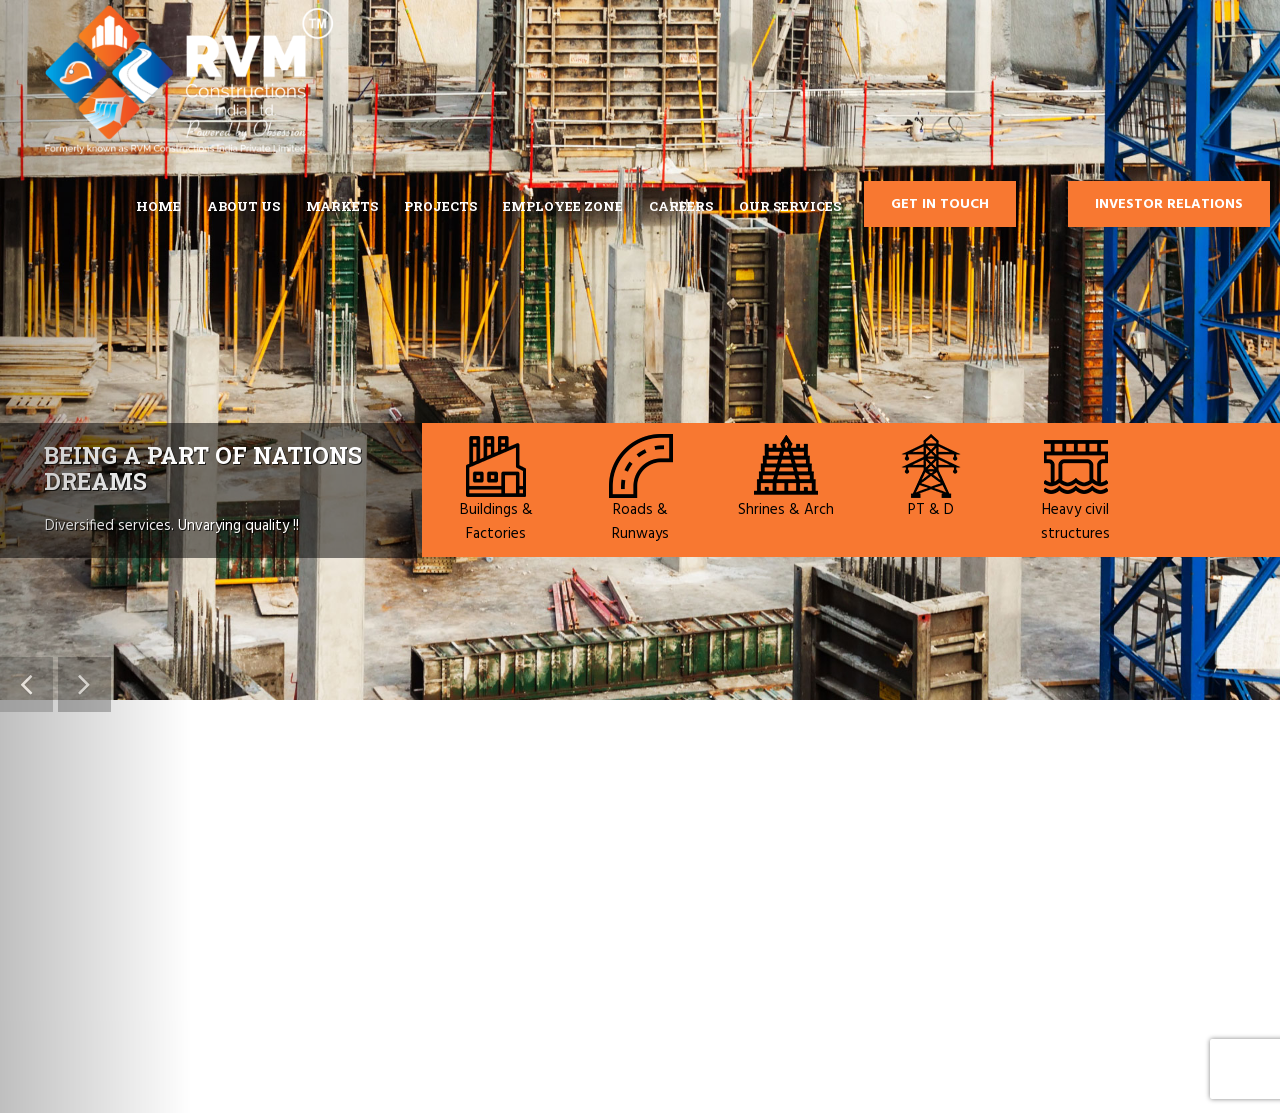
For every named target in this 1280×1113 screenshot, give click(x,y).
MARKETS (342, 206)
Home (158, 206)
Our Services (790, 206)
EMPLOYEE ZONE (563, 206)
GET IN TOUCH (940, 204)
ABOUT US (243, 206)
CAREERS (681, 206)
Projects (440, 206)
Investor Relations (1169, 204)
